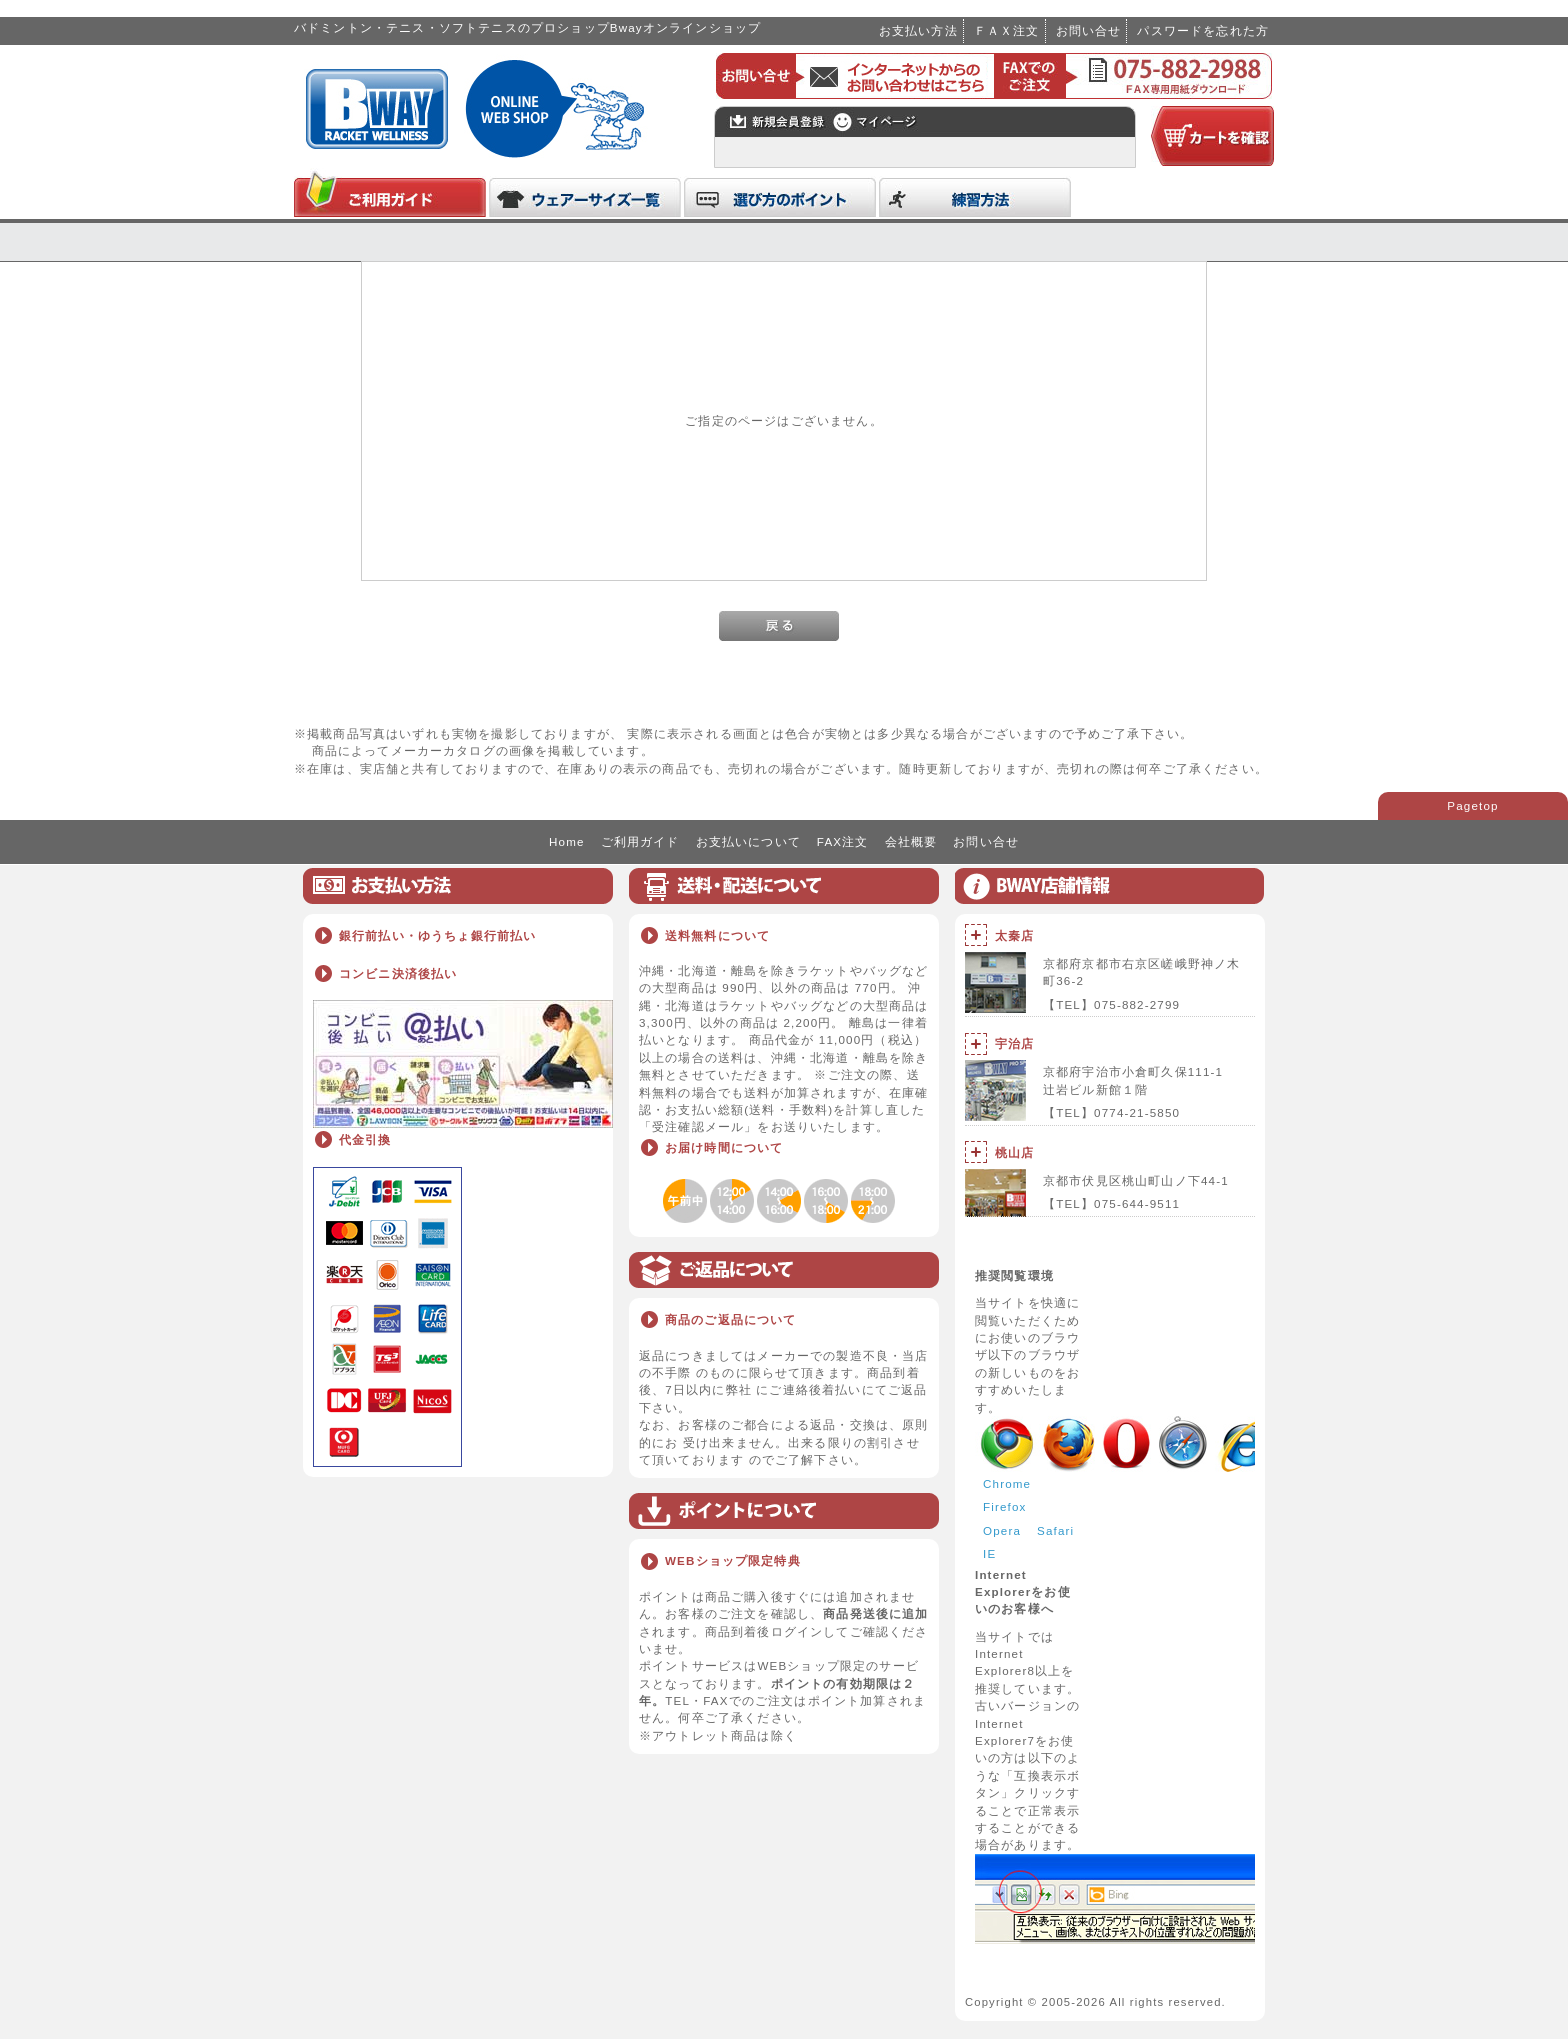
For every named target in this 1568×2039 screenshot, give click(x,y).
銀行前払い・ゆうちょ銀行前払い (437, 935)
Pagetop (1472, 805)
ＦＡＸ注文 (1007, 30)
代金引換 (365, 1139)
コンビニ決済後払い (398, 973)
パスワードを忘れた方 (1203, 30)
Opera (1002, 1530)
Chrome (1007, 1483)
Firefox (1005, 1506)
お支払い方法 (918, 30)
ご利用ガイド (640, 841)
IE (989, 1553)
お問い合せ (1089, 30)
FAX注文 (843, 841)
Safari (1055, 1530)
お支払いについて (748, 841)
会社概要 (911, 841)
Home (567, 841)
